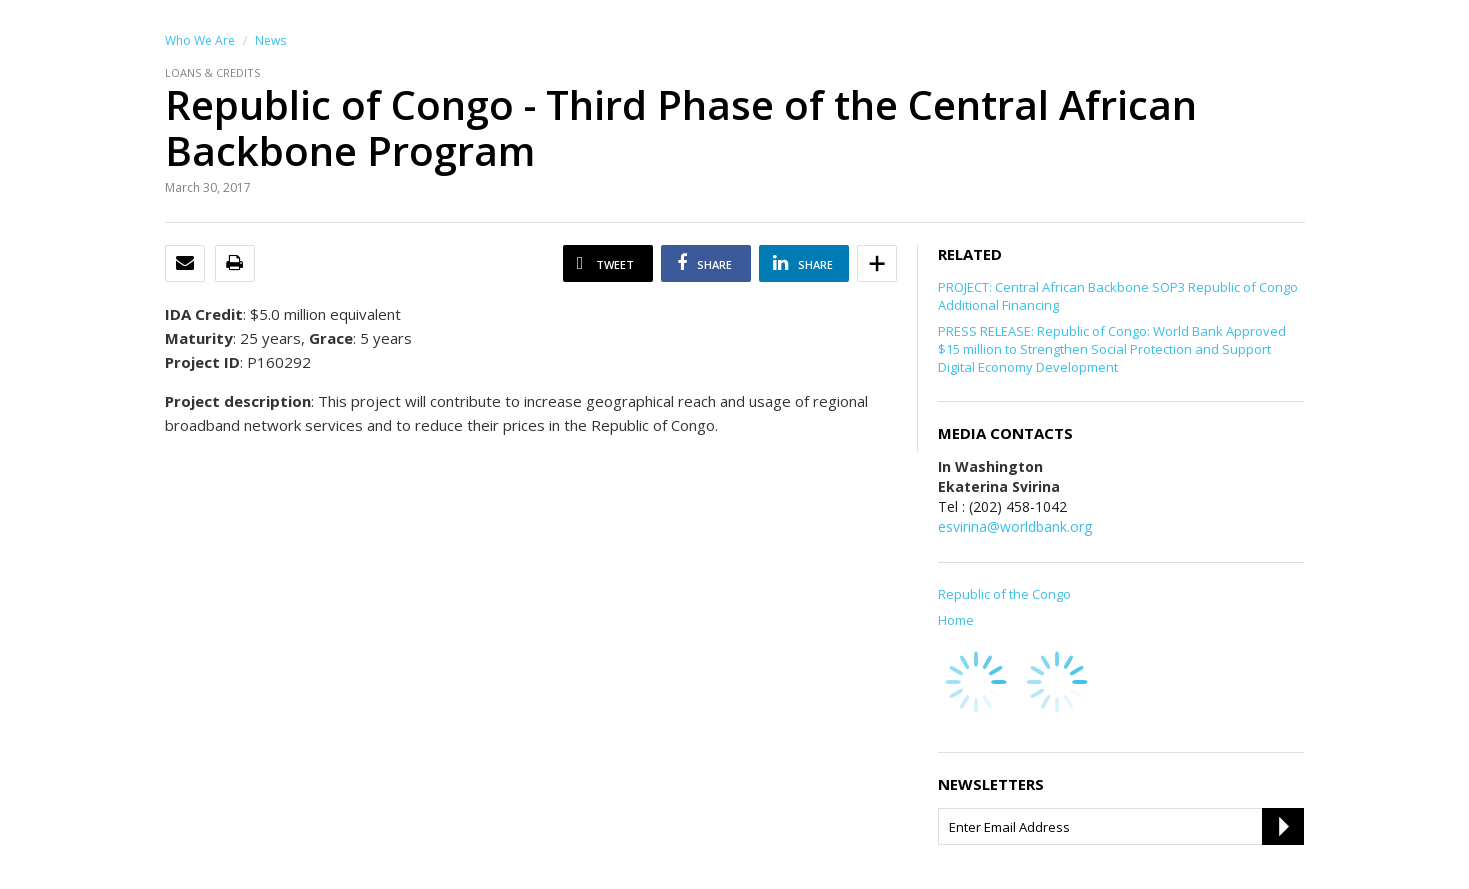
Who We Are (200, 40)
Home (956, 620)
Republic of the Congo (1004, 594)
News (270, 40)
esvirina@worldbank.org (1015, 526)
